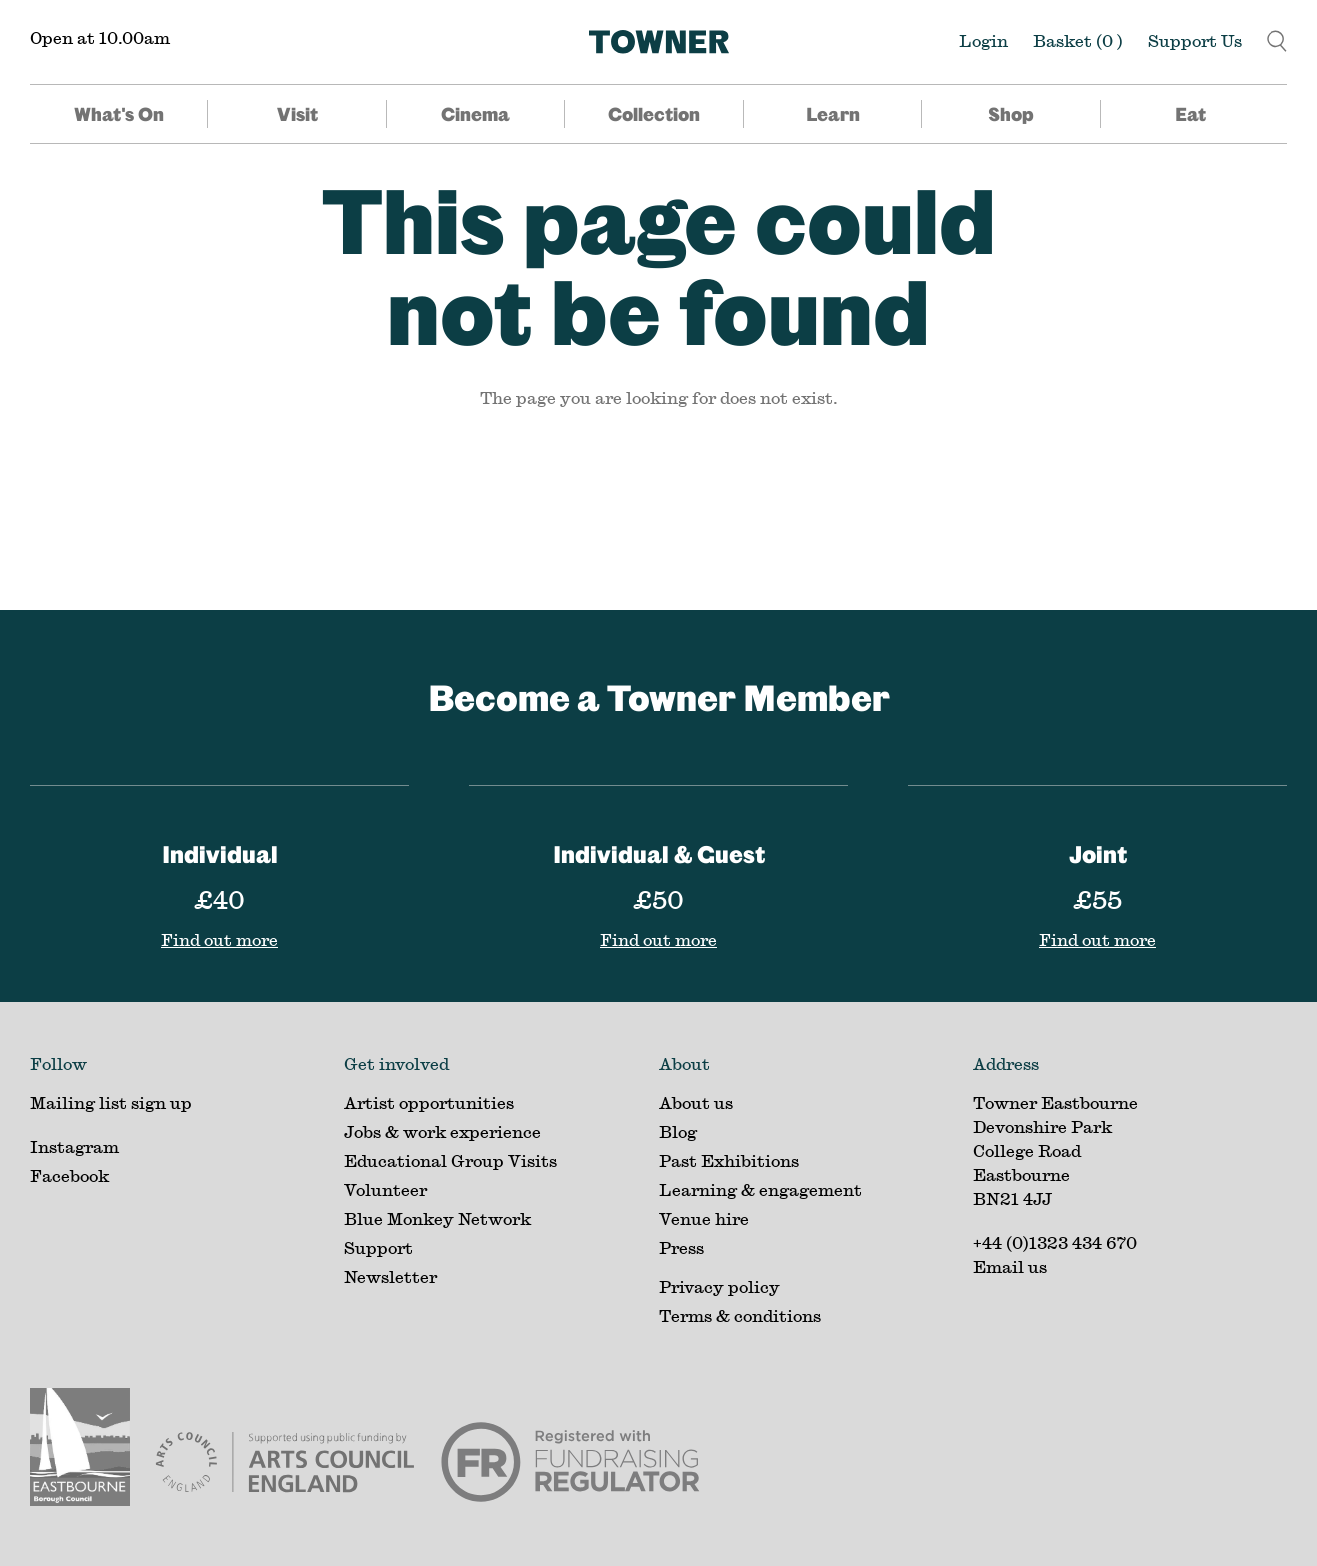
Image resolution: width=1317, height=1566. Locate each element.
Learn (833, 114)
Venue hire (704, 1218)
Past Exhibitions (729, 1160)
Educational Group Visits (450, 1160)
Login (983, 40)
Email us (1010, 1266)
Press (681, 1247)
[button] (1277, 38)
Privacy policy (719, 1286)
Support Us (1195, 40)
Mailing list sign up (111, 1102)
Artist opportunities (429, 1102)
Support (378, 1247)
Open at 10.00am (100, 37)
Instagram (74, 1146)
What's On (119, 114)
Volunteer (385, 1189)
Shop (1011, 114)
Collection (654, 114)
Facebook (69, 1175)
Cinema (475, 114)
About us (696, 1102)
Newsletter (390, 1276)
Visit (297, 114)
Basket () (1078, 40)
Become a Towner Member (659, 697)
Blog (678, 1131)
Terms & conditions (740, 1315)
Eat (1190, 114)
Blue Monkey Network (437, 1218)
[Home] (659, 42)
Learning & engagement (760, 1189)
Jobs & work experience (442, 1131)
